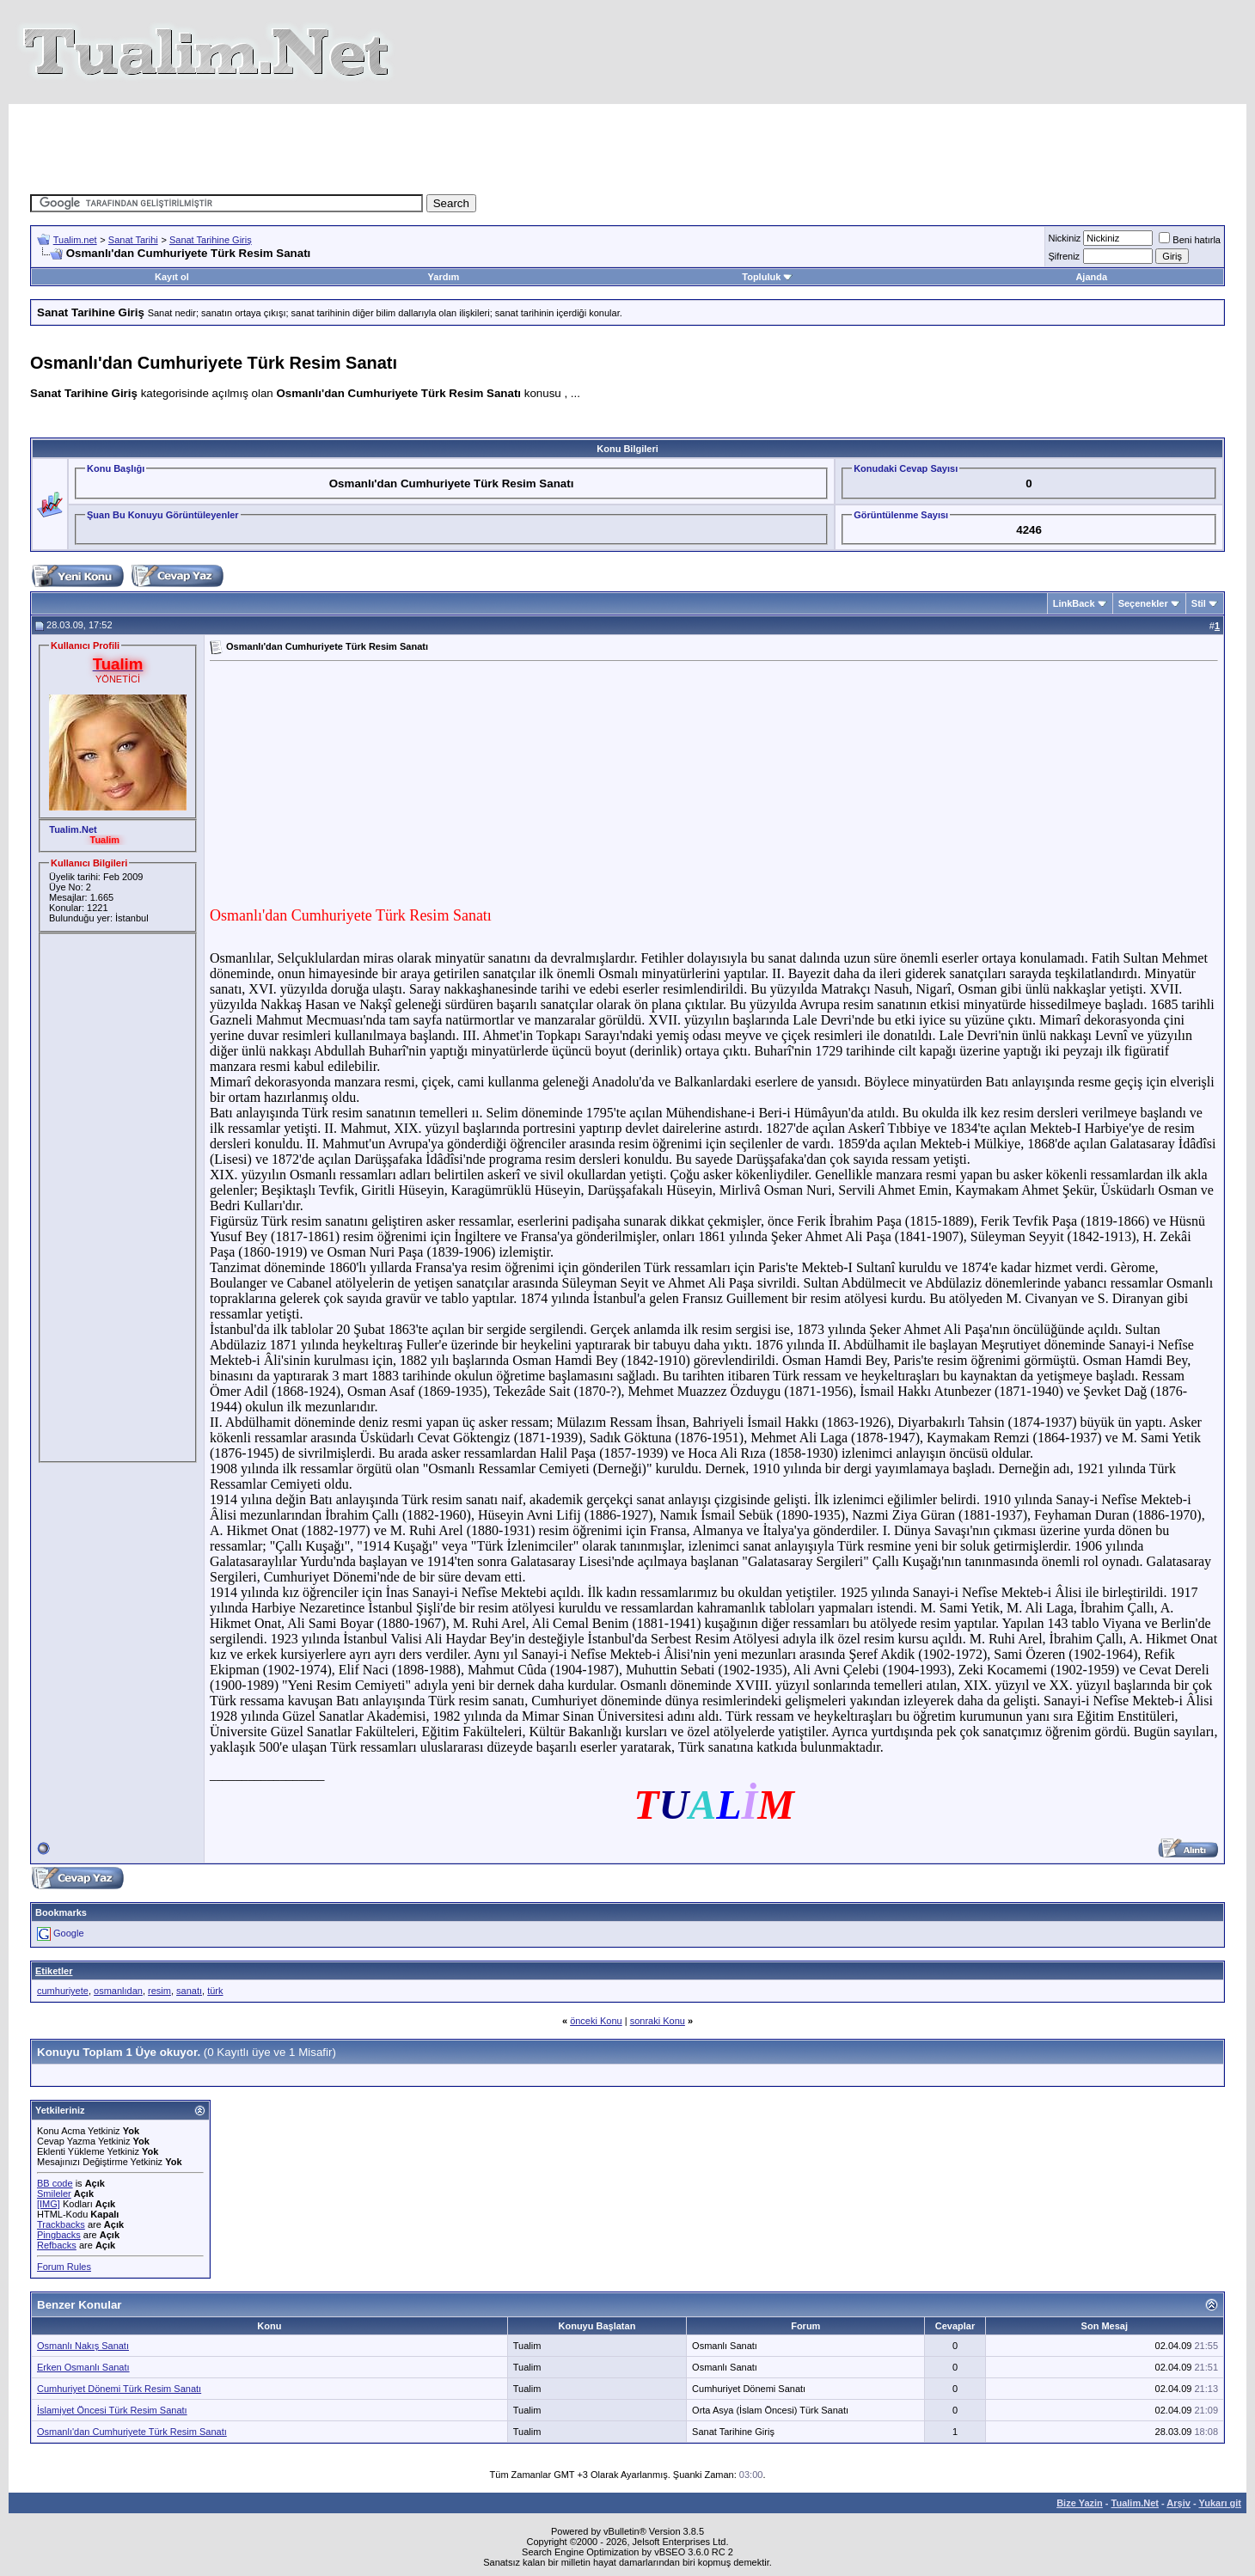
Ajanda (1091, 277)
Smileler (54, 2193)
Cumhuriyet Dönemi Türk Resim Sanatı (119, 2388)
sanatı (189, 1991)
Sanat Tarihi (133, 240)
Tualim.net (75, 240)
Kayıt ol (172, 277)
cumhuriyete (63, 1991)
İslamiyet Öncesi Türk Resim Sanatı (112, 2410)
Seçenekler (1143, 603)
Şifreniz (1064, 256)
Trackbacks (61, 2224)
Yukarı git (1219, 2503)
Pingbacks (59, 2235)
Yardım (444, 277)
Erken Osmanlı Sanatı (83, 2367)
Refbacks (57, 2245)
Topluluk (767, 277)
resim (159, 1991)
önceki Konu (596, 2021)
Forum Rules (64, 2266)
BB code (55, 2183)
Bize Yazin (1079, 2503)
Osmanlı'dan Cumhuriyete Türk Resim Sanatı (132, 2431)
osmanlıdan (118, 1991)
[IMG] (48, 2204)
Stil (1198, 603)
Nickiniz (1064, 238)
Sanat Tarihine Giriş (210, 240)
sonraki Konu (657, 2021)
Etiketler (53, 1971)
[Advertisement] (627, 142)
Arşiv (1178, 2503)
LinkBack (1074, 603)
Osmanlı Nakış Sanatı (83, 2345)
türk (215, 1991)
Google (68, 1933)
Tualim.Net (1135, 2503)
